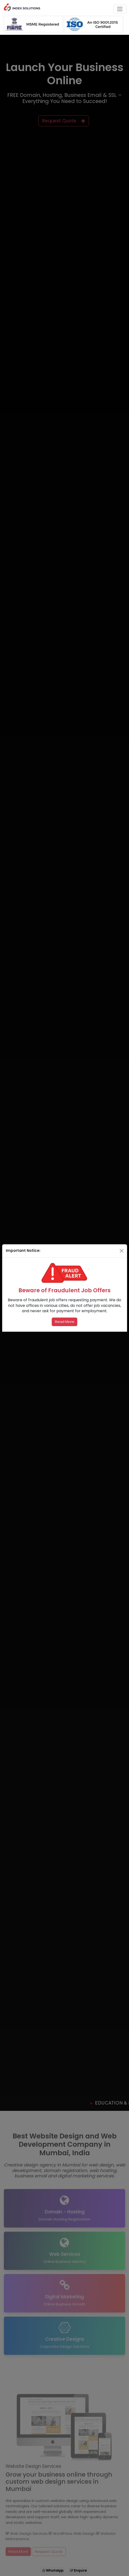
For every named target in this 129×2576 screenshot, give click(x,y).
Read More (64, 1321)
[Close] (121, 1250)
